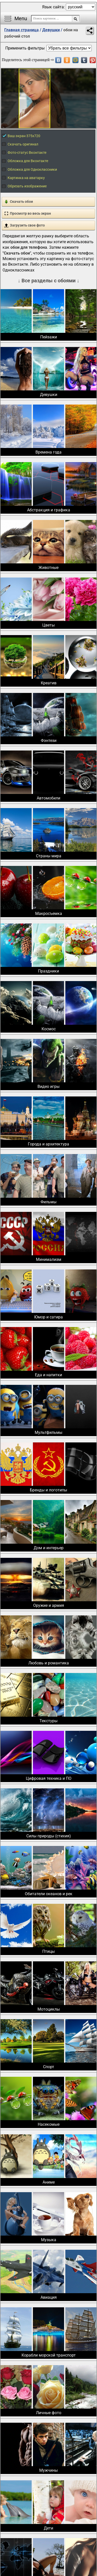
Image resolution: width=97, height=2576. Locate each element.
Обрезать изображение (24, 186)
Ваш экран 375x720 (21, 136)
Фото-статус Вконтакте (24, 152)
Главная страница (21, 30)
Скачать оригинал (20, 144)
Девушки (51, 30)
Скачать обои (18, 201)
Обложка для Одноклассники (29, 169)
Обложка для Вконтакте (25, 161)
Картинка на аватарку (23, 178)
